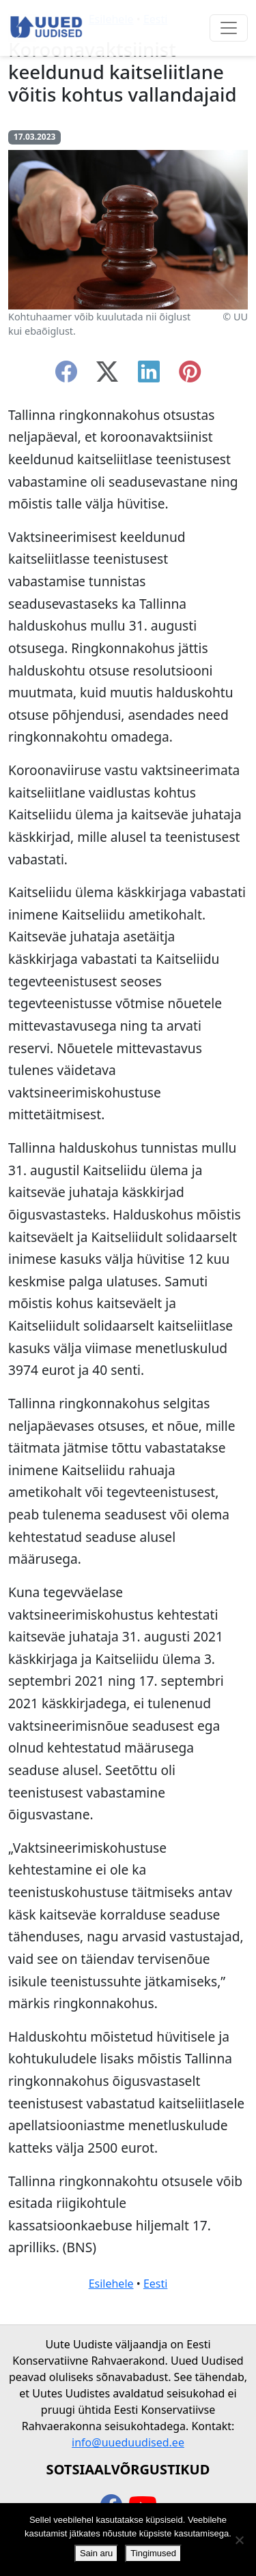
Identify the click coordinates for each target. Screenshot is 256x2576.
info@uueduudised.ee (128, 2442)
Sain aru (96, 2553)
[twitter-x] (107, 375)
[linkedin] (149, 375)
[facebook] (66, 375)
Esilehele (111, 2283)
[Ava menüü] (229, 28)
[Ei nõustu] (239, 2540)
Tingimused (153, 2553)
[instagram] (190, 375)
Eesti (155, 2283)
